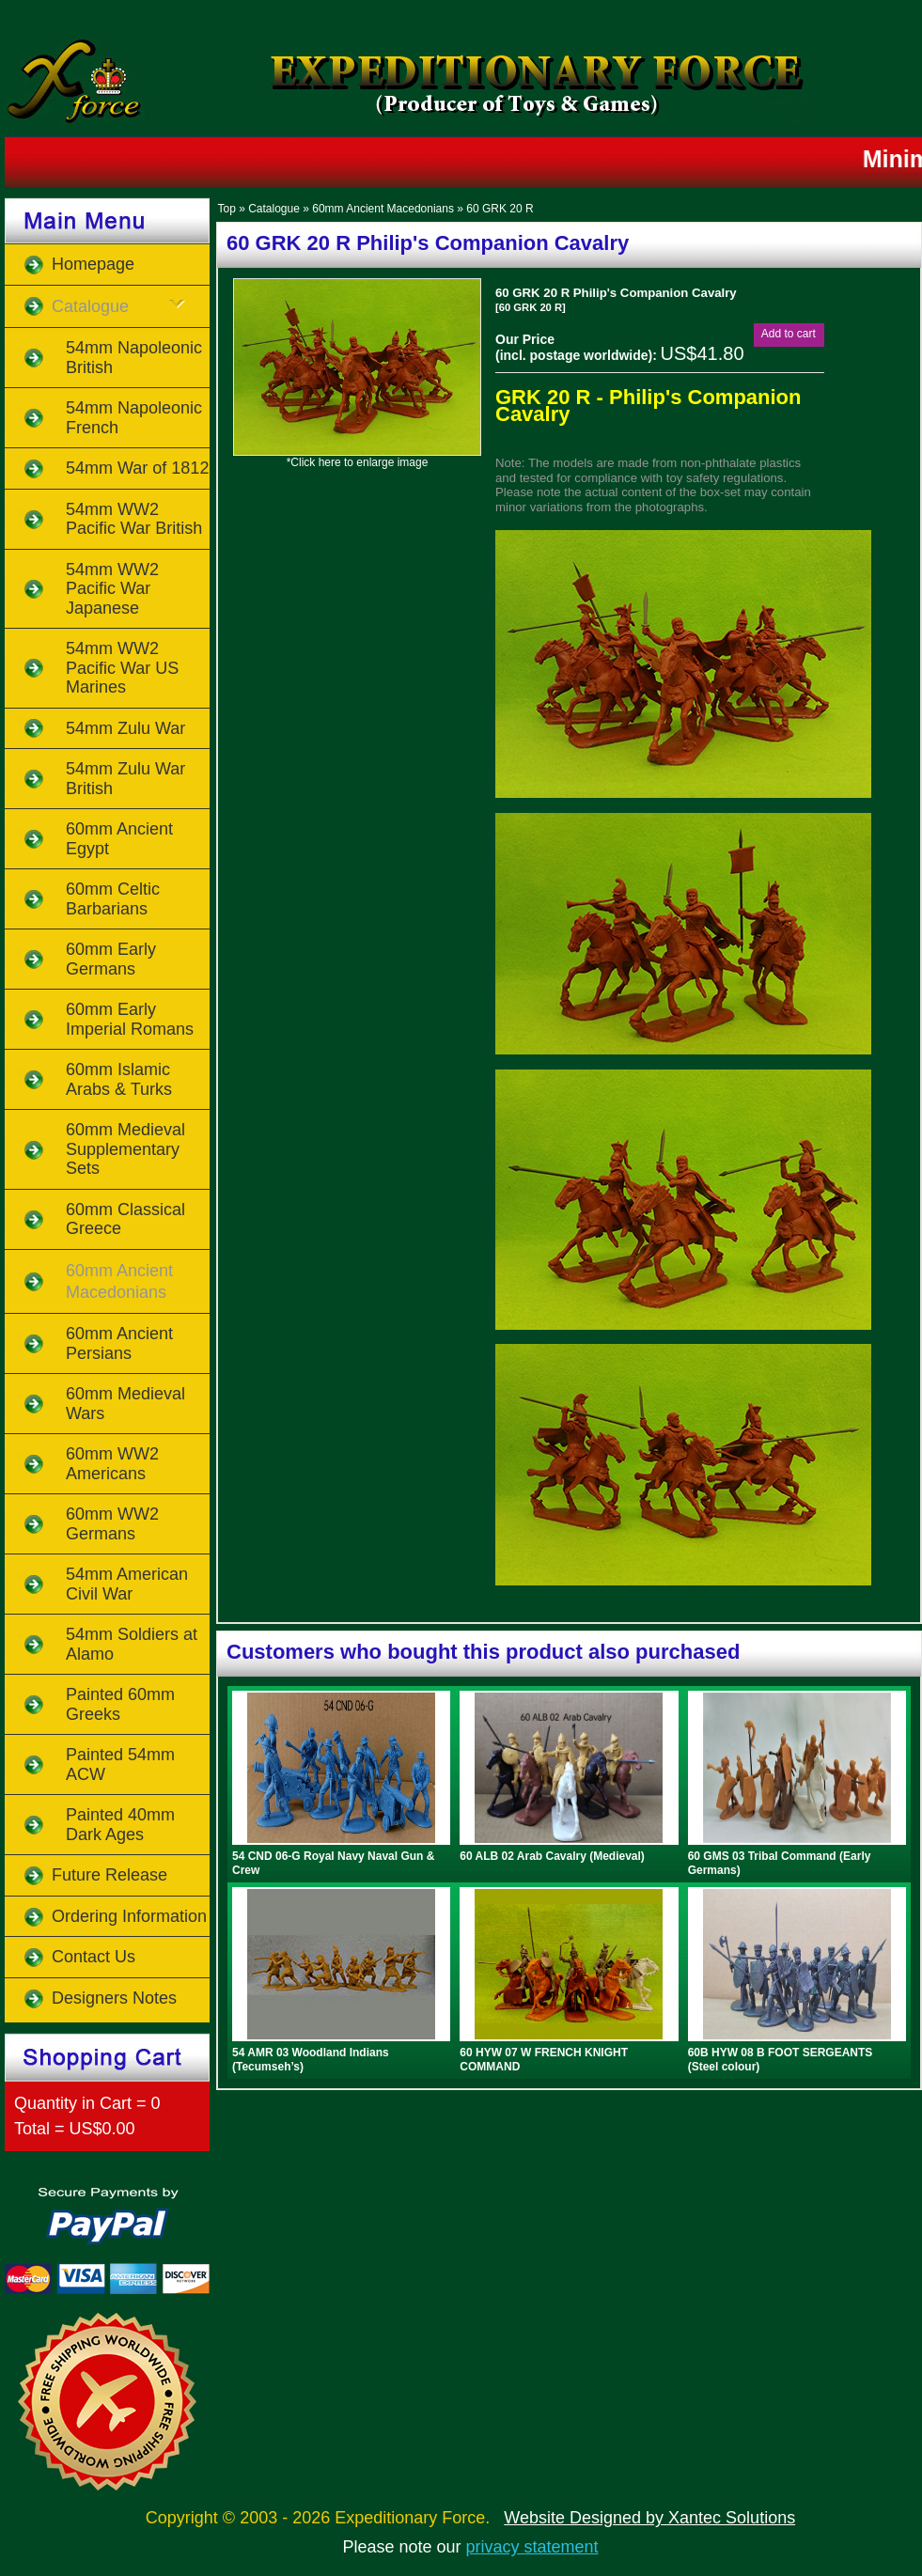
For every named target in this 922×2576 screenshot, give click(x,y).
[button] (788, 334)
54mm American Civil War (127, 1584)
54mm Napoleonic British (134, 357)
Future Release (109, 1875)
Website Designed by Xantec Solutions (649, 2517)
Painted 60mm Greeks (120, 1704)
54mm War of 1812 (137, 468)
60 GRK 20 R (499, 208)
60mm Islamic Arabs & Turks (119, 1079)
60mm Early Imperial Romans (130, 1019)
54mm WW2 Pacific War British (134, 519)
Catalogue (274, 208)
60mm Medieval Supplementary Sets (125, 1149)
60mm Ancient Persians (119, 1343)
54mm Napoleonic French (134, 417)
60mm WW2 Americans (112, 1463)
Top (226, 208)
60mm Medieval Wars (125, 1403)
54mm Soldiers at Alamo (131, 1644)
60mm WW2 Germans (112, 1524)
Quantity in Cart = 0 (87, 2103)
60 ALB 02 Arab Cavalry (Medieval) (552, 1856)
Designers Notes (114, 1998)
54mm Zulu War (125, 728)
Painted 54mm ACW (120, 1764)
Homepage (93, 264)
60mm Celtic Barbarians (113, 899)
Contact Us (93, 1956)
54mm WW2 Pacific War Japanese (112, 588)
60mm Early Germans (111, 959)
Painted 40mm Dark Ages (120, 1824)
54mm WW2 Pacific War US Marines (122, 667)
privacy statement (532, 2546)
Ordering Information (129, 1916)
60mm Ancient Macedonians (383, 208)
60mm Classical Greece (125, 1219)
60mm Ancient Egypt (119, 839)
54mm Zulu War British (125, 778)
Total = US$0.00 (74, 2128)
